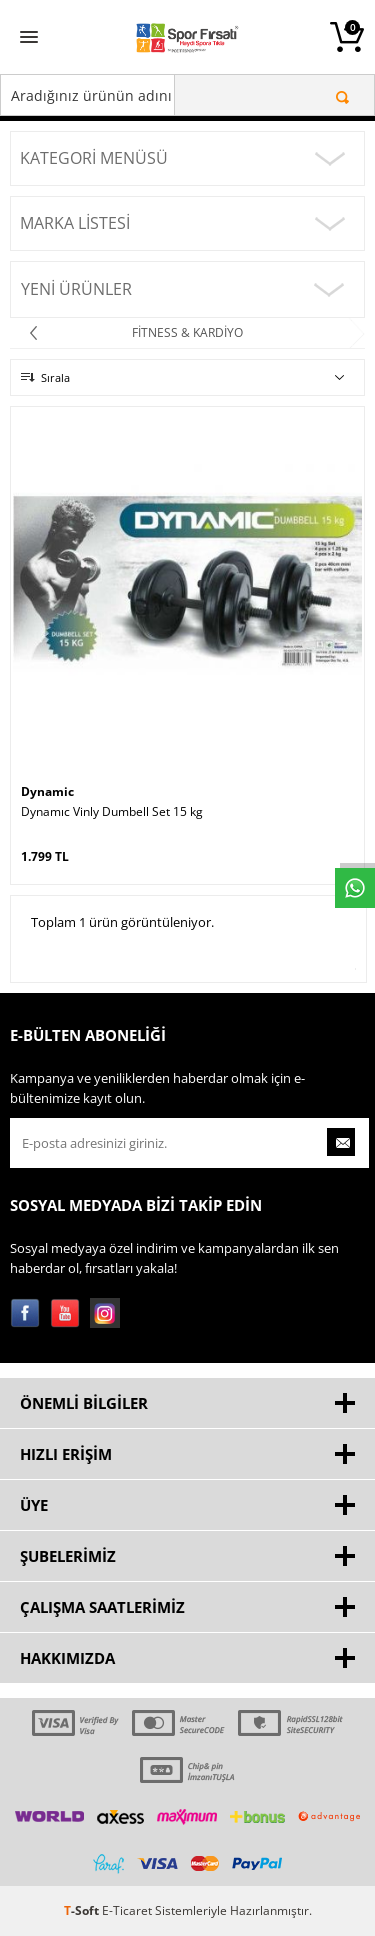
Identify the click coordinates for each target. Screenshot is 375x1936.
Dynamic (47, 791)
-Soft (83, 1910)
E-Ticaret (127, 1910)
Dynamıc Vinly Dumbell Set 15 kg (112, 812)
